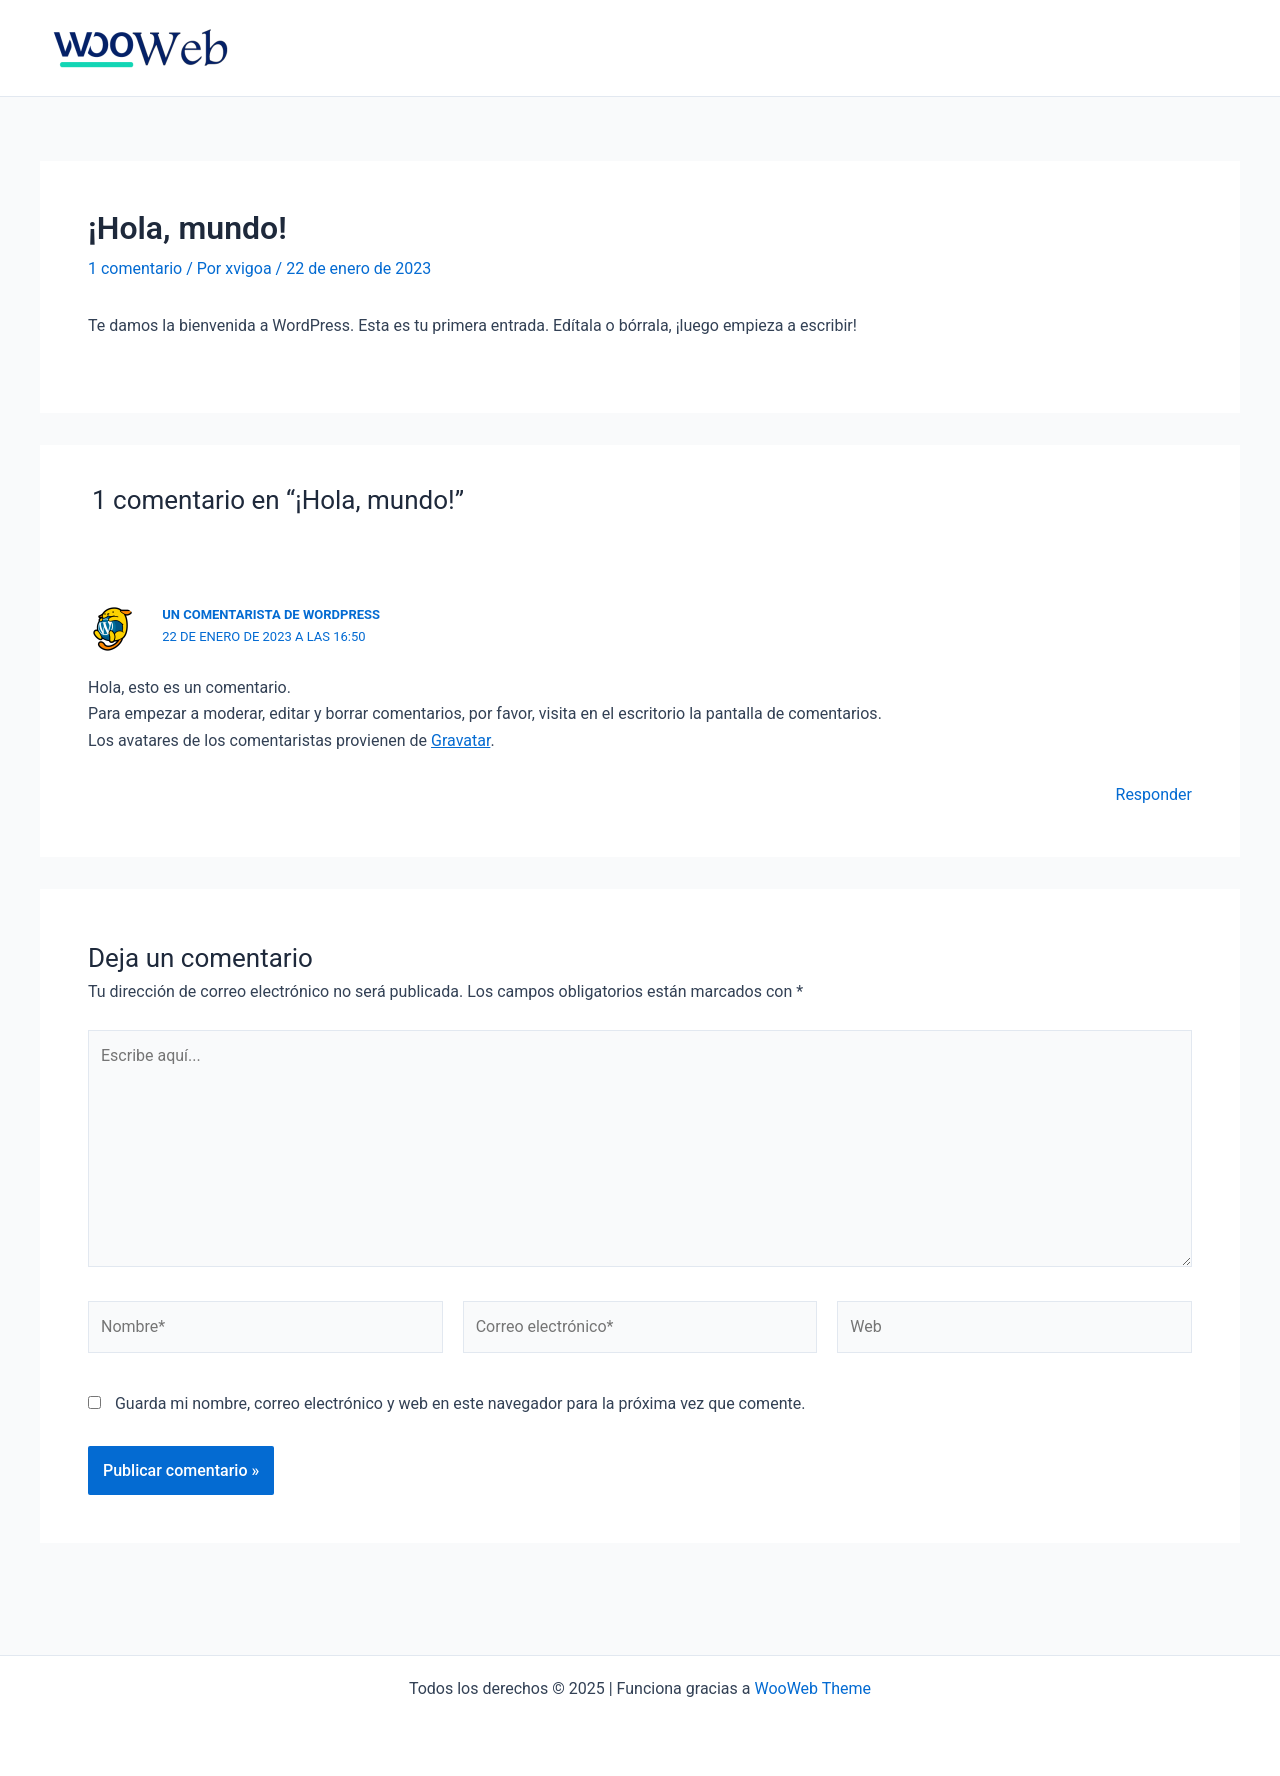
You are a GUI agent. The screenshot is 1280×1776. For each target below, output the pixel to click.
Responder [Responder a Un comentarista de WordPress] (1154, 794)
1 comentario (135, 268)
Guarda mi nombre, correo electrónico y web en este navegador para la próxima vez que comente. (460, 1403)
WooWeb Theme (812, 1688)
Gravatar (460, 740)
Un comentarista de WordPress (271, 614)
